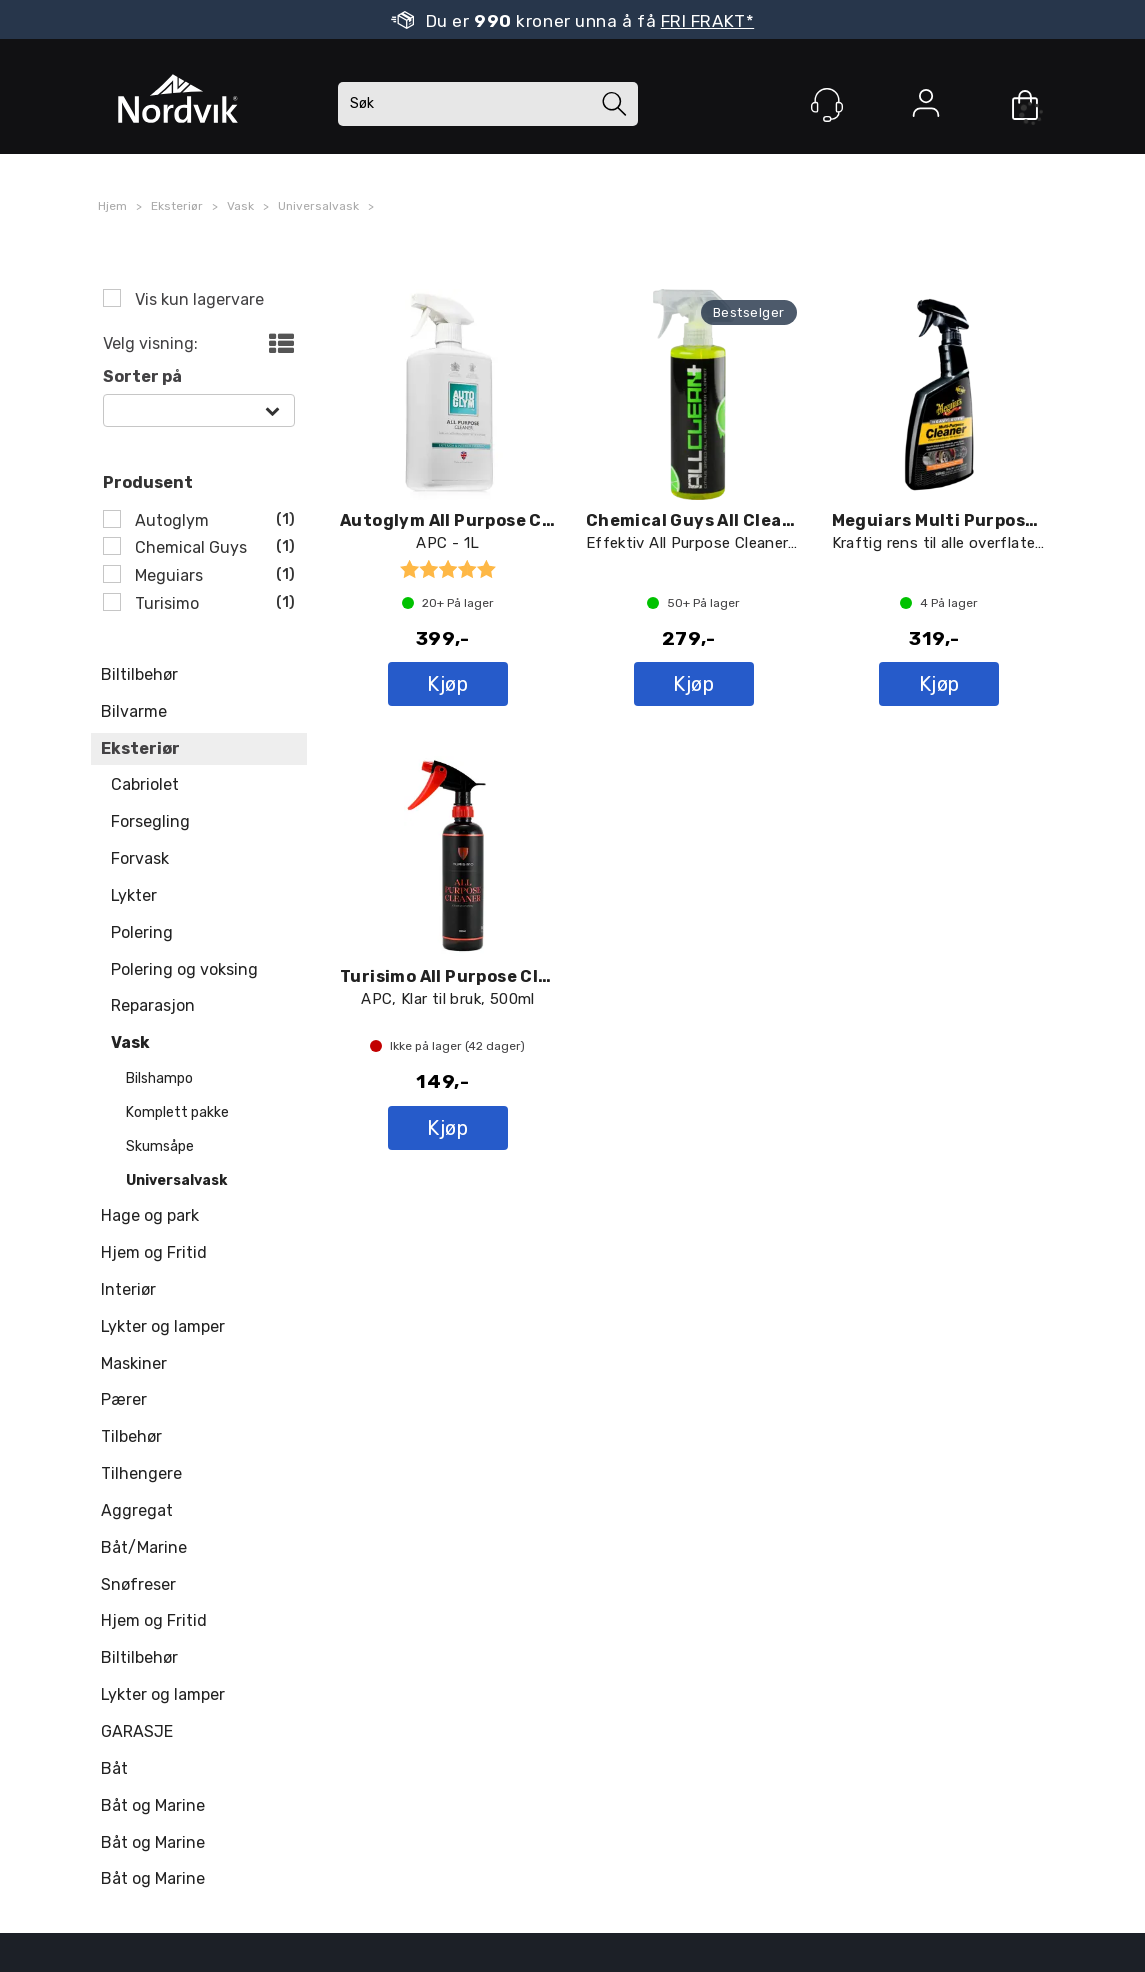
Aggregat (137, 1510)
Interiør (128, 1289)
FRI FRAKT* (708, 21)
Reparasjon (153, 1005)
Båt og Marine (153, 1805)
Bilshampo (159, 1078)
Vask (240, 206)
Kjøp (447, 684)
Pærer (124, 1399)
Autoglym (170, 520)
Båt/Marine (144, 1547)
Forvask (140, 858)
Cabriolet (145, 784)
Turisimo (165, 603)
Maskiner (134, 1363)
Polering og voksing (184, 969)
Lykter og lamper (163, 1326)
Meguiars (167, 575)
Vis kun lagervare (197, 299)
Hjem (112, 206)
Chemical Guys (189, 547)
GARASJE (137, 1731)
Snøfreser (138, 1584)
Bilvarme (134, 711)
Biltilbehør (139, 674)
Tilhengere (141, 1473)
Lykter (134, 895)
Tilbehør (131, 1436)
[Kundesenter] (827, 105)
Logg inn (926, 107)
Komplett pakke (177, 1112)
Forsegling (150, 821)
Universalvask (318, 206)
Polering (142, 932)
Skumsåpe (160, 1146)
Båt (114, 1768)
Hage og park (150, 1215)
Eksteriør (177, 206)
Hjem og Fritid (154, 1252)
